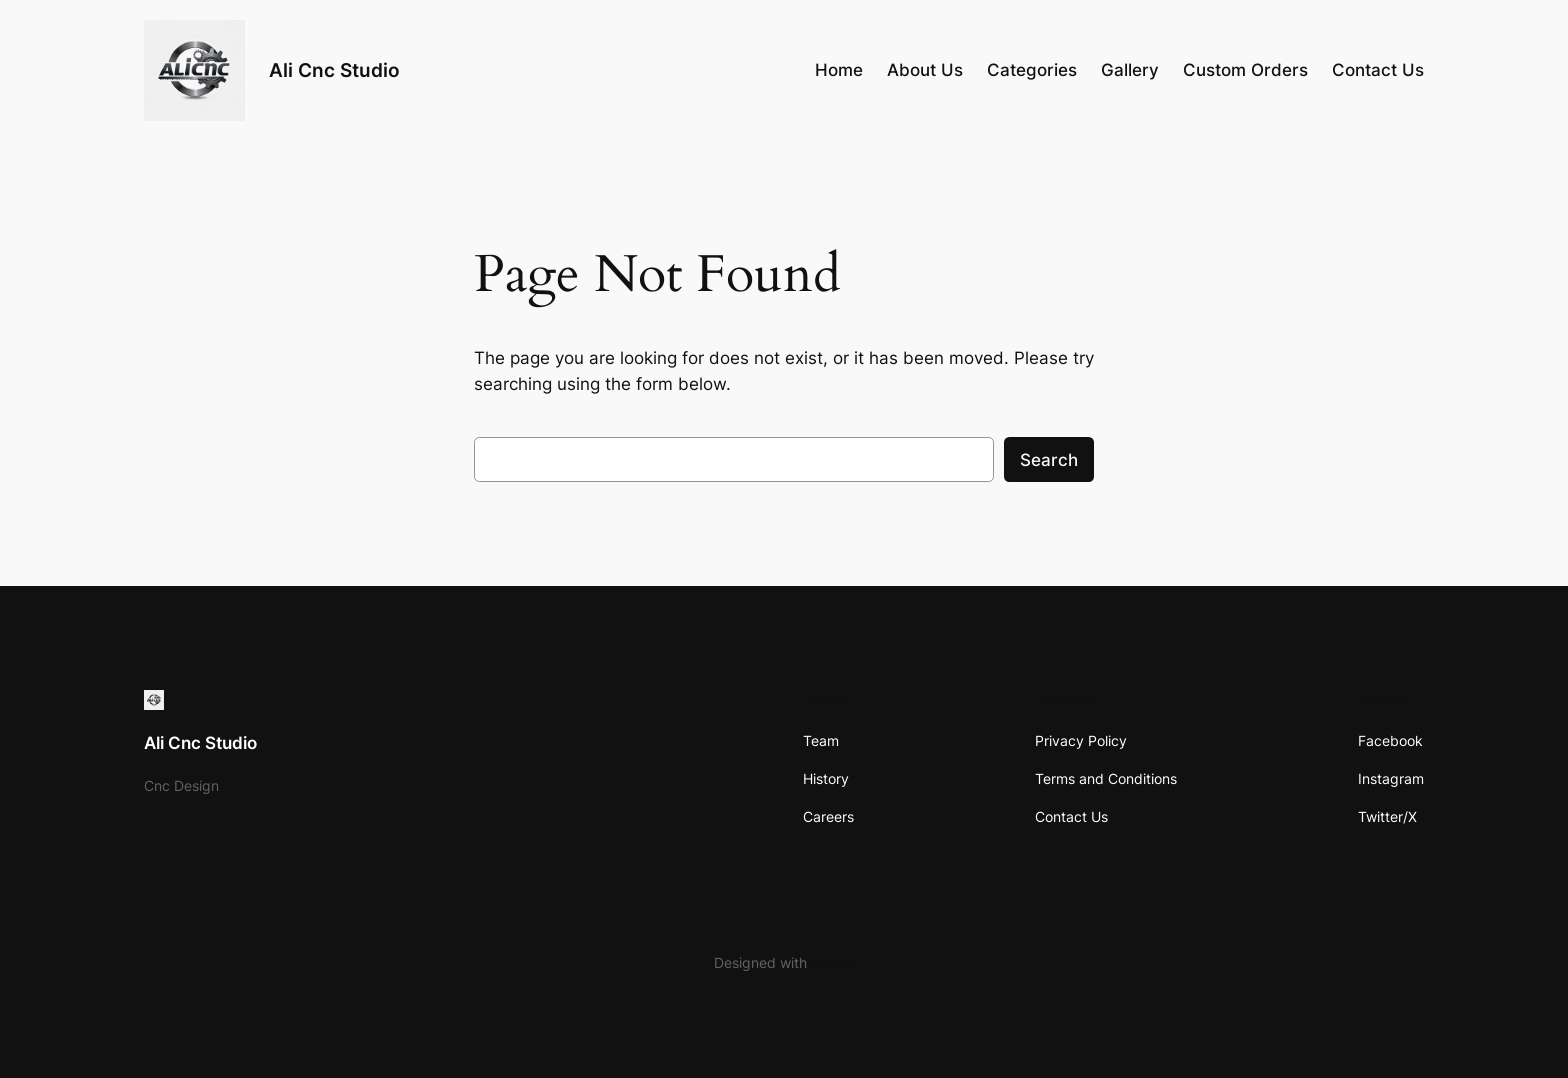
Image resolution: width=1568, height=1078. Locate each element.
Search (1049, 460)
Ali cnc (832, 962)
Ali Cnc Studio (334, 70)
